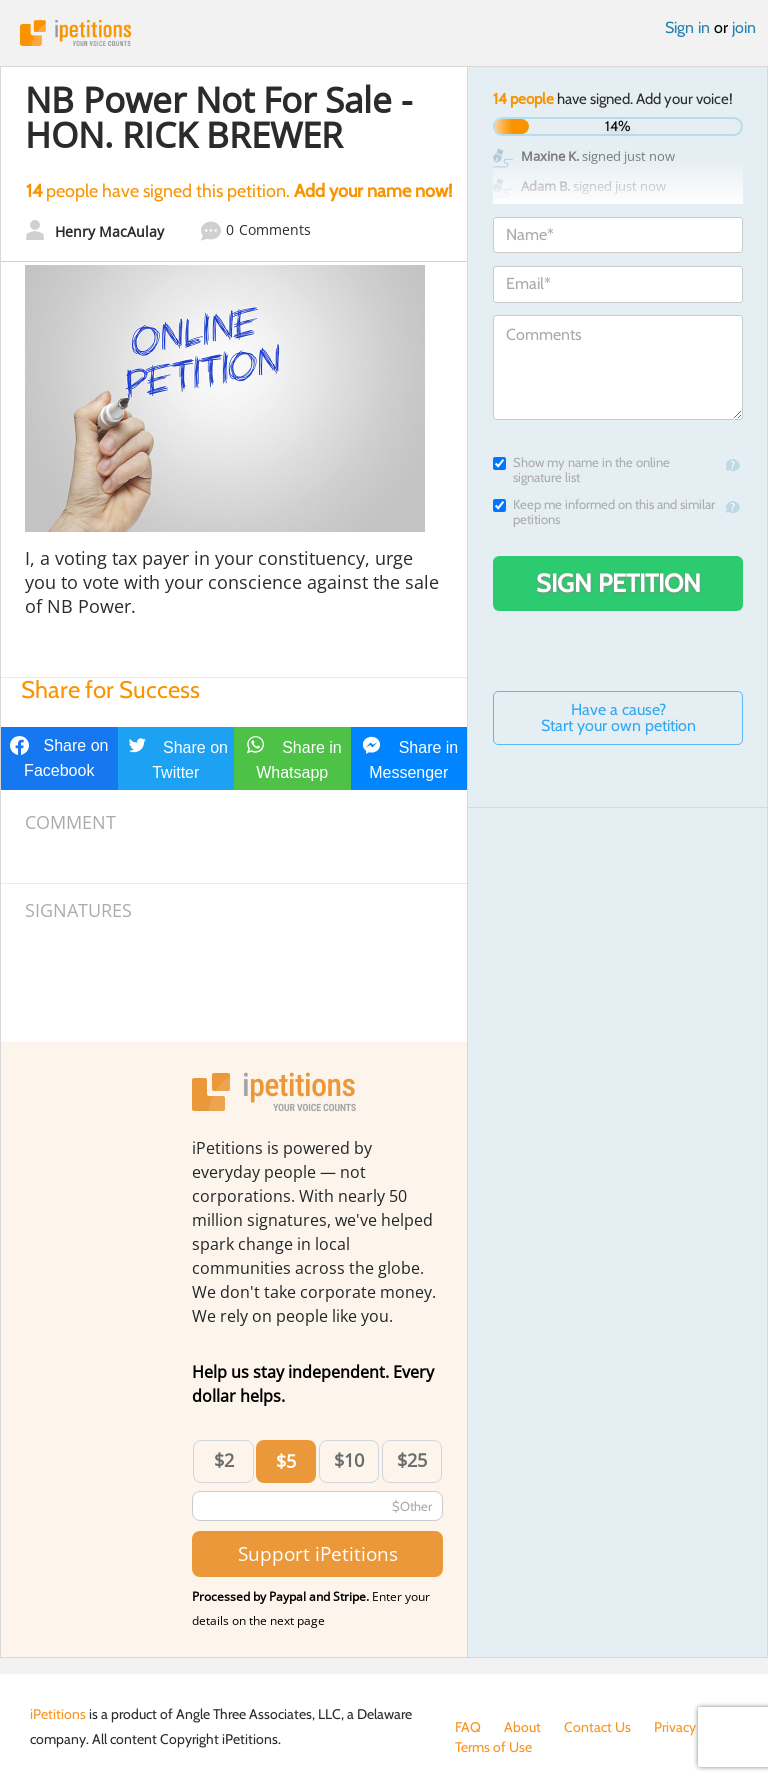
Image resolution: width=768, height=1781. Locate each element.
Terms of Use (493, 1747)
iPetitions (384, 33)
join (744, 27)
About (522, 1727)
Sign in (687, 27)
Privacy (675, 1727)
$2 (224, 1460)
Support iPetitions (318, 1553)
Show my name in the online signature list (581, 470)
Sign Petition (618, 583)
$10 (349, 1460)
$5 (286, 1461)
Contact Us (597, 1727)
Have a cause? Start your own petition (618, 717)
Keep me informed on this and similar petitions (604, 512)
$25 (412, 1460)
